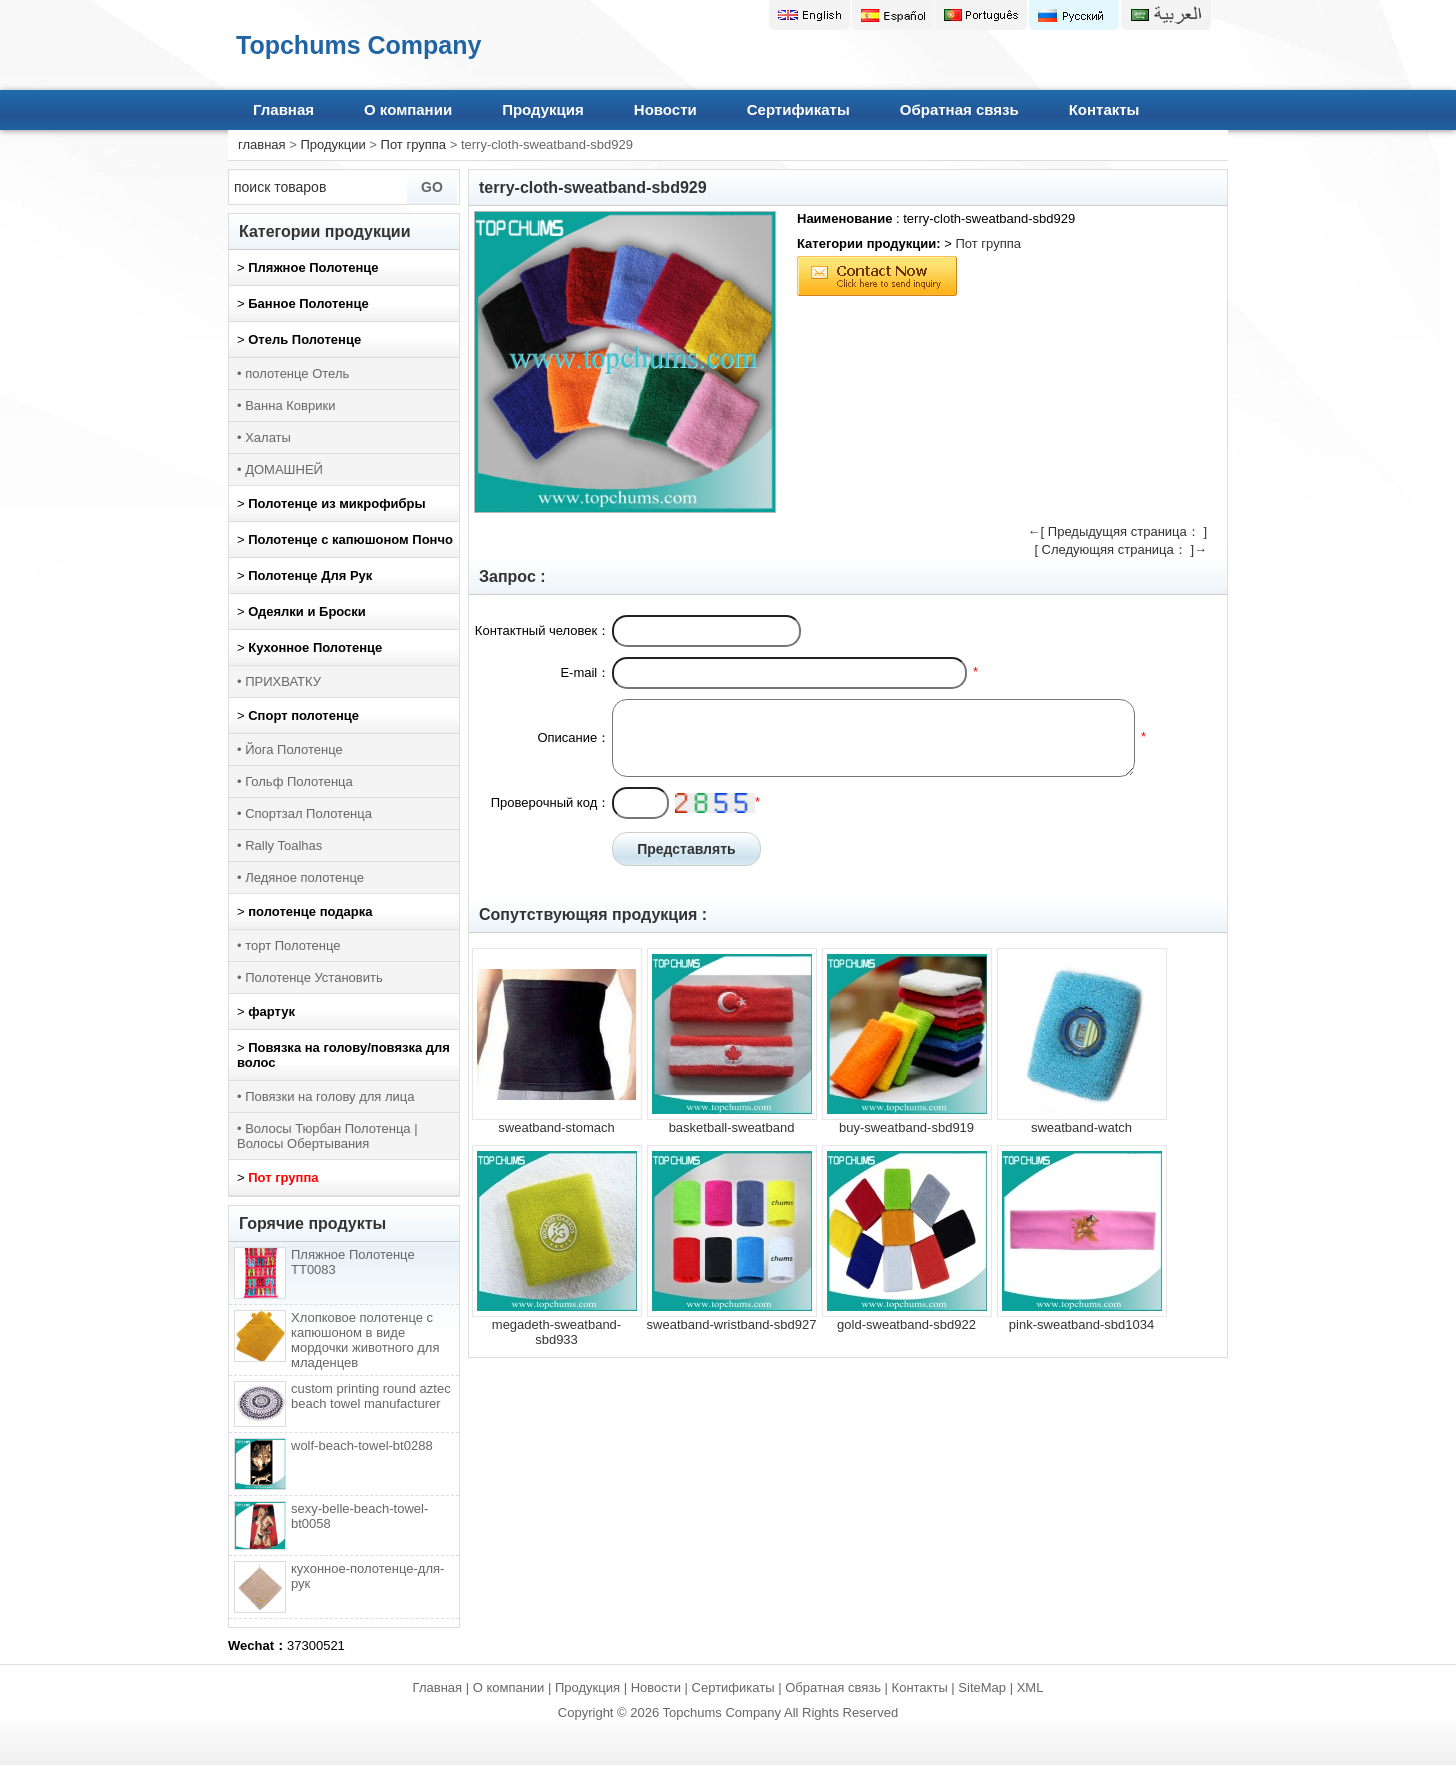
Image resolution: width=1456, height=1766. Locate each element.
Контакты (1104, 109)
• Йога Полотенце (290, 749)
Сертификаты (798, 109)
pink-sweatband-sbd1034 (1081, 1324)
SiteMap (982, 1687)
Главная (283, 109)
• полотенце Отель (293, 373)
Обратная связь (959, 109)
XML (1030, 1687)
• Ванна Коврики (286, 405)
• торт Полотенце (288, 945)
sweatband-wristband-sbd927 (732, 1324)
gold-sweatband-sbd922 (906, 1324)
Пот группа (414, 144)
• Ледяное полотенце (300, 877)
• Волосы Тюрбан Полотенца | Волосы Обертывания (327, 1136)
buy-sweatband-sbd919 (906, 1127)
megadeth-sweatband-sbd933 (556, 1332)
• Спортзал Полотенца (304, 813)
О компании (408, 109)
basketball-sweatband (732, 1127)
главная (262, 144)
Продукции (332, 144)
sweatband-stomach (556, 1127)
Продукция (543, 109)
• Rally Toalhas (279, 845)
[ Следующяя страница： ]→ (1120, 549)
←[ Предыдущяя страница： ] (1117, 531)
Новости (665, 109)
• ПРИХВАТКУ (279, 681)
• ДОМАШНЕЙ (280, 469)
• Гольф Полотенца (295, 781)
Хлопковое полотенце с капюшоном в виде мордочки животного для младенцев (365, 1340)
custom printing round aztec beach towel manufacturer (371, 1396)
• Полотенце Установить (310, 977)
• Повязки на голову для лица (326, 1096)
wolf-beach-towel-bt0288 (362, 1445)
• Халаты (264, 437)
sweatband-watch (1081, 1127)
